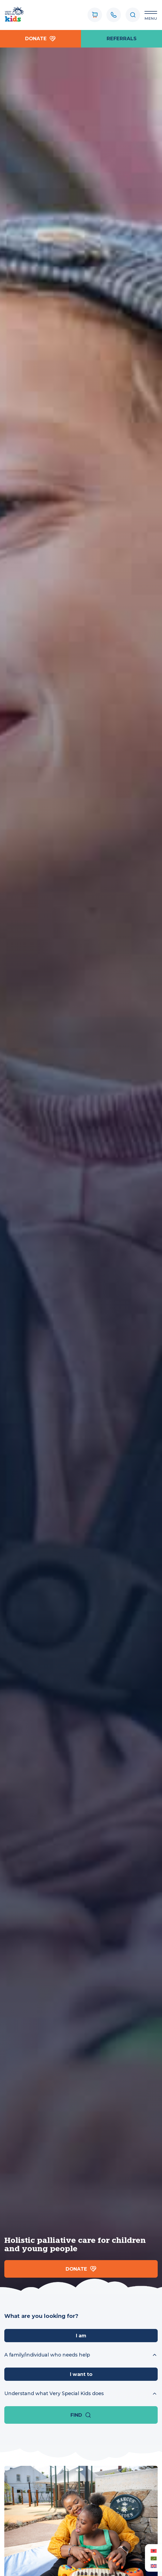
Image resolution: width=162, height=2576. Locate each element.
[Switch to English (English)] (153, 2566)
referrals (122, 38)
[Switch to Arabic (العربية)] (153, 2558)
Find (80, 2415)
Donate (40, 38)
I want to (81, 2374)
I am (81, 2335)
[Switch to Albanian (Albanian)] (153, 2550)
